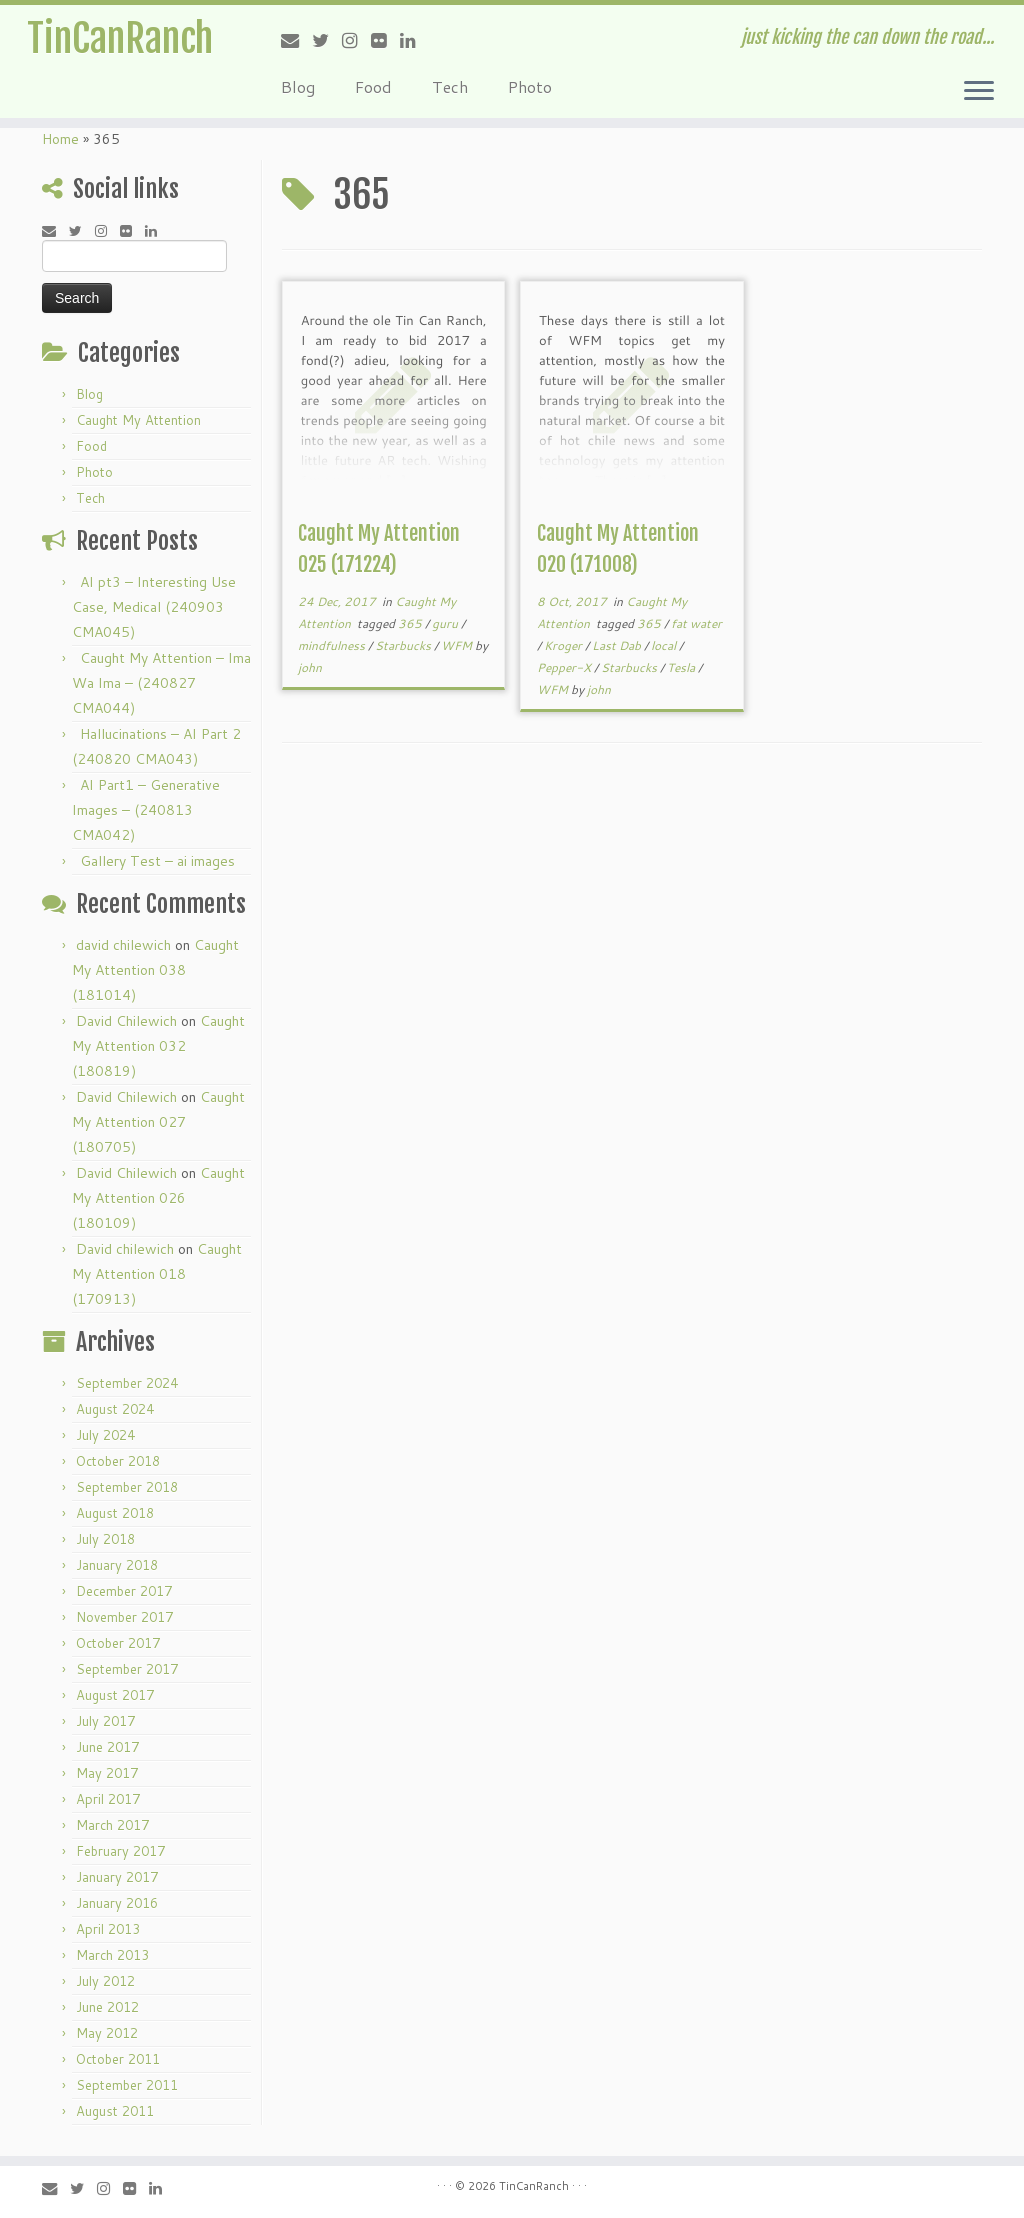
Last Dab (618, 645)
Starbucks (404, 645)
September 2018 (127, 1487)
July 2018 (105, 1539)
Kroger (564, 645)
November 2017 (124, 1617)
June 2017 (107, 1747)
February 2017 (120, 1851)
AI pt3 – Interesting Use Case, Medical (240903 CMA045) (154, 607)
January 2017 (117, 1877)
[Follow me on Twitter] (327, 40)
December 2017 (124, 1591)
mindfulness (333, 645)
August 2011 (115, 2111)
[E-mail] (296, 40)
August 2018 (115, 1513)
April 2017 (108, 1799)
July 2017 (105, 1721)
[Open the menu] (979, 92)
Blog (298, 86)
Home (60, 139)
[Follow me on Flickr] (385, 40)
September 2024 (127, 1383)
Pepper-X (565, 667)
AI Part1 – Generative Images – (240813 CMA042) (146, 810)
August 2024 (115, 1409)
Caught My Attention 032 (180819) (158, 1046)
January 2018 (117, 1565)
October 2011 (118, 2059)
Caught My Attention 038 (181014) (155, 970)
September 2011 (127, 2085)
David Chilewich (126, 1021)
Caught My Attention (138, 420)
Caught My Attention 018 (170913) (157, 1274)
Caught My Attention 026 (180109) (158, 1198)
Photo (530, 86)
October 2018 (118, 1461)
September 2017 (127, 1669)
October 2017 (118, 1643)
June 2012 (107, 2007)
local (665, 645)
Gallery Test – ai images (157, 861)
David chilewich (125, 1249)
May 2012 (107, 2033)
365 (411, 623)
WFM (458, 645)
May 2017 (107, 1773)
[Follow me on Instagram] (356, 40)
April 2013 (108, 1929)
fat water (696, 623)
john (310, 667)
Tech (450, 86)
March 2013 (112, 1955)
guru (446, 623)
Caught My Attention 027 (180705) (158, 1122)
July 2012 (105, 1981)
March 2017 (112, 1825)
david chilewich (123, 945)
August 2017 (115, 1695)
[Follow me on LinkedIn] (414, 40)
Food (373, 86)
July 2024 (105, 1435)
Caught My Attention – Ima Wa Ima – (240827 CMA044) (161, 683)
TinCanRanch (120, 40)
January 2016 (117, 1903)
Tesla (682, 667)
